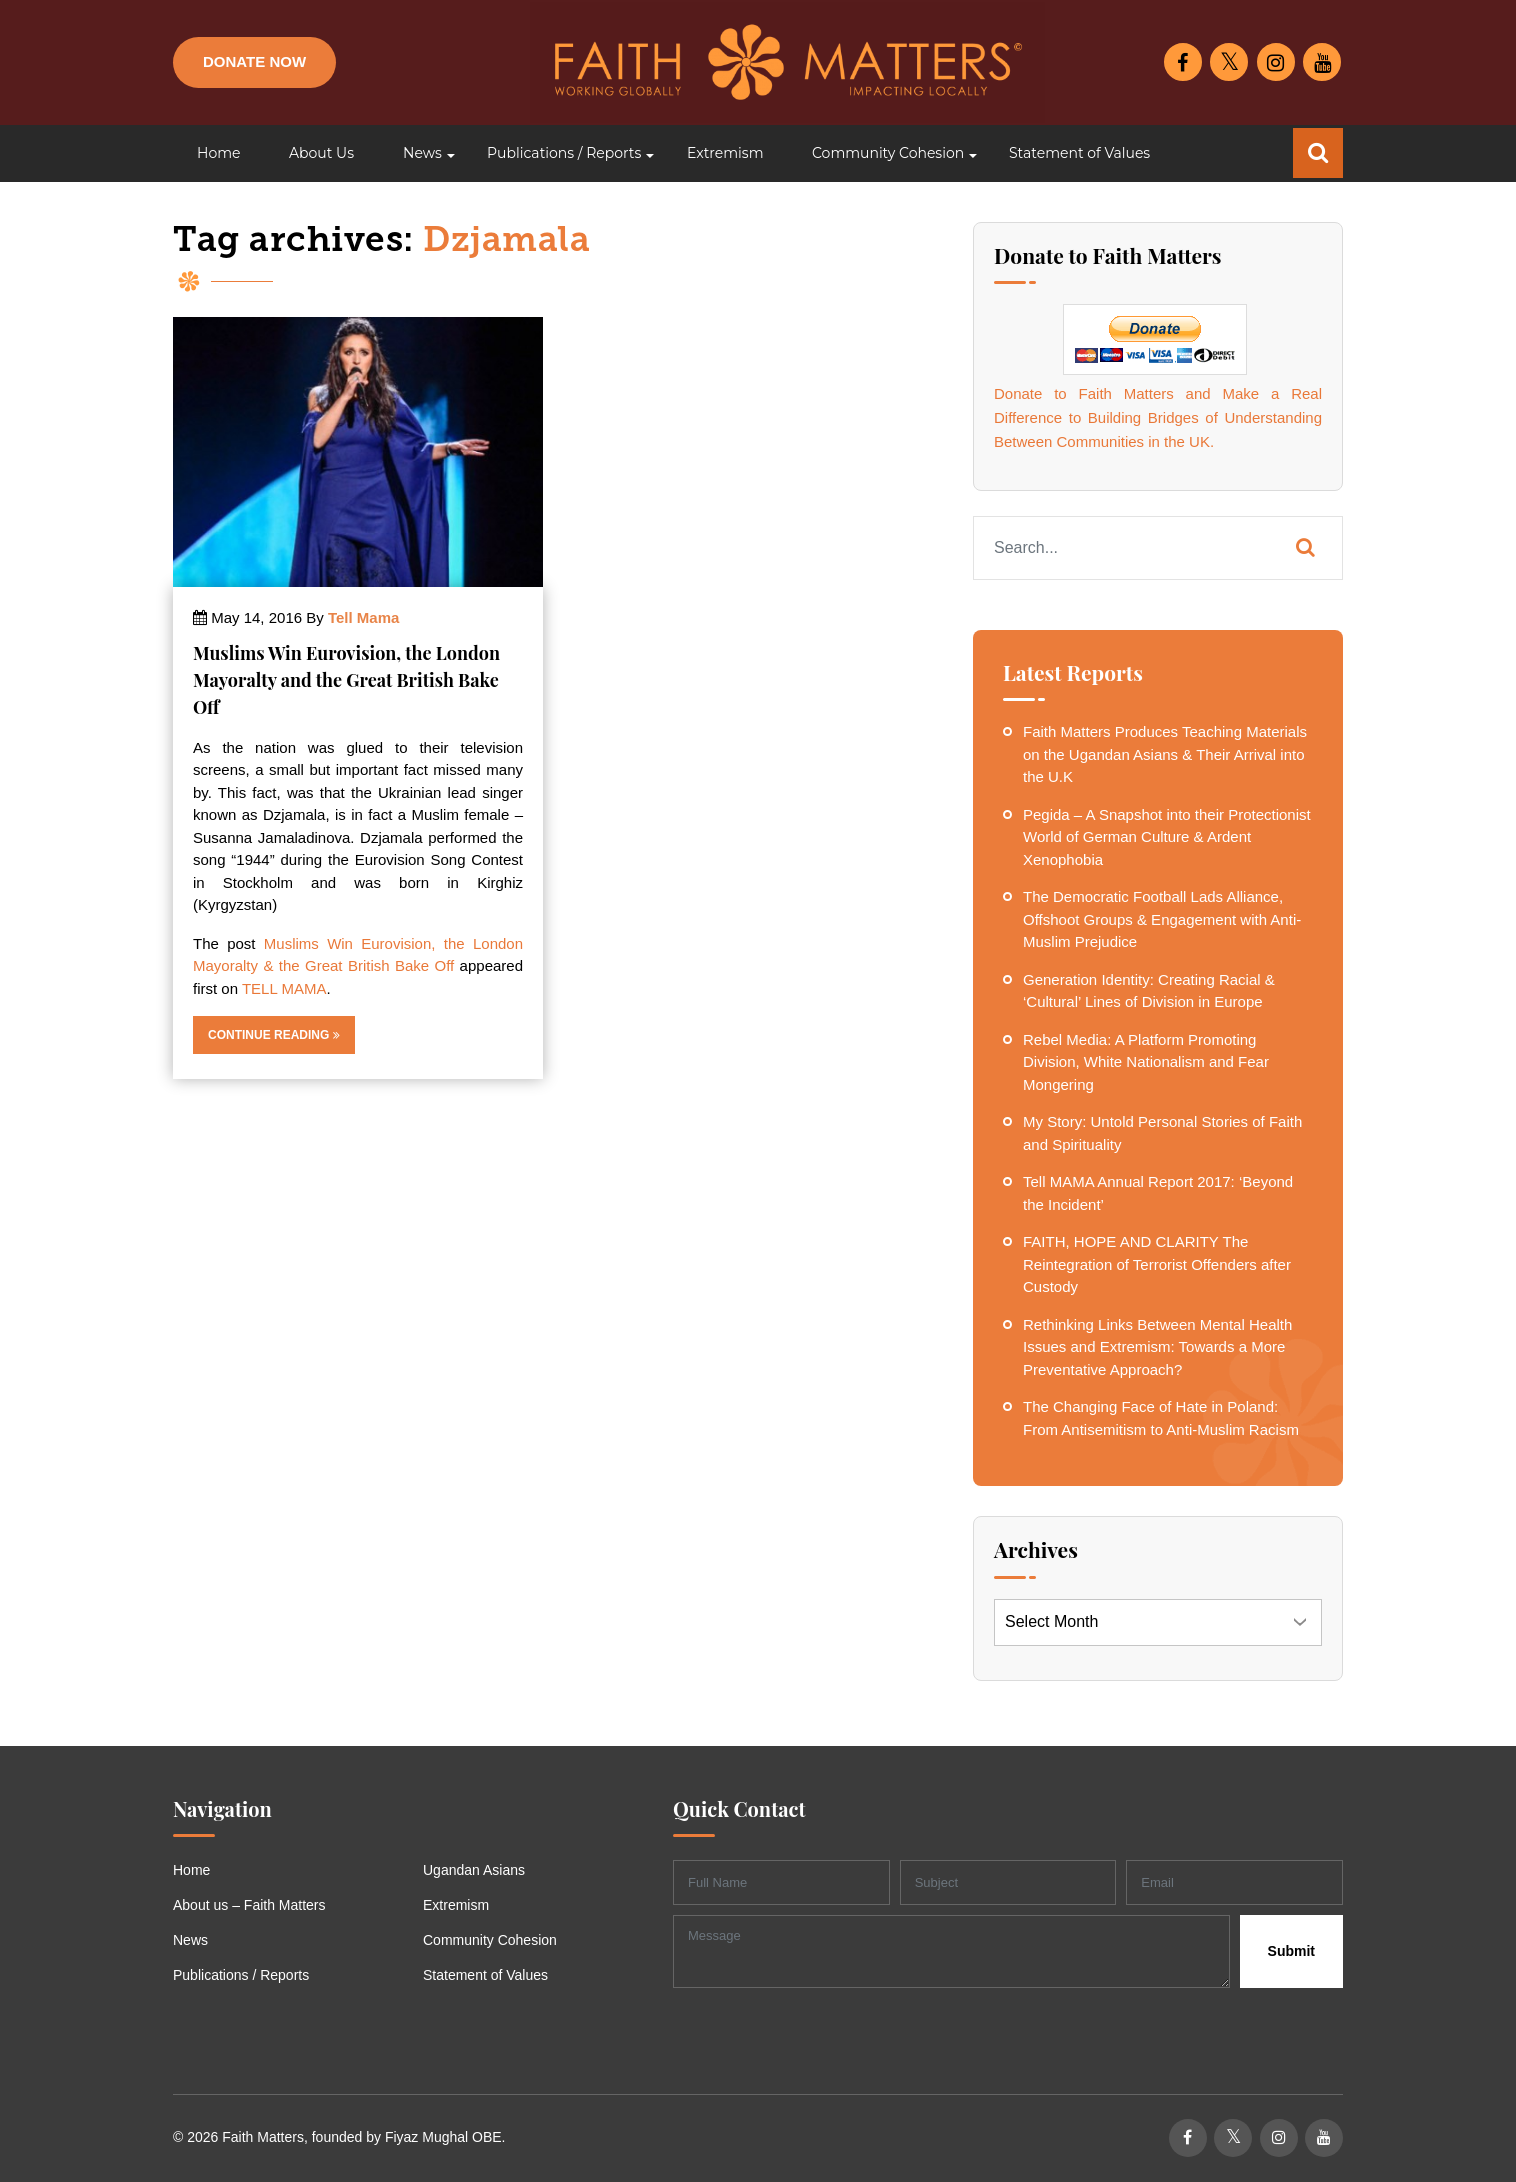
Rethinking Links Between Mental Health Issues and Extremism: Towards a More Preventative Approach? (1157, 1347)
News (190, 1940)
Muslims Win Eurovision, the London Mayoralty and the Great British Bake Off (346, 680)
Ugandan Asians (474, 1870)
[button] (420, 153)
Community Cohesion (490, 1940)
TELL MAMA (284, 988)
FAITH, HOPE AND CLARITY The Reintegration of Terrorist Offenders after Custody (1157, 1264)
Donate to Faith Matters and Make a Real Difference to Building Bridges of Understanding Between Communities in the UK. (1158, 417)
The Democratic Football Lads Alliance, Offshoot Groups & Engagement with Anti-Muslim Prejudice (1162, 919)
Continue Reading (274, 1035)
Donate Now (254, 61)
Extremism (456, 1905)
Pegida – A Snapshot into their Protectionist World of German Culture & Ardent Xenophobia (1167, 837)
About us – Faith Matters (249, 1905)
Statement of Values (485, 1975)
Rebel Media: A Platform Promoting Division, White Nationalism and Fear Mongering (1146, 1062)
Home (191, 1870)
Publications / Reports (241, 1975)
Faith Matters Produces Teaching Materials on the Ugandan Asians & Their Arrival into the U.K (1165, 754)
